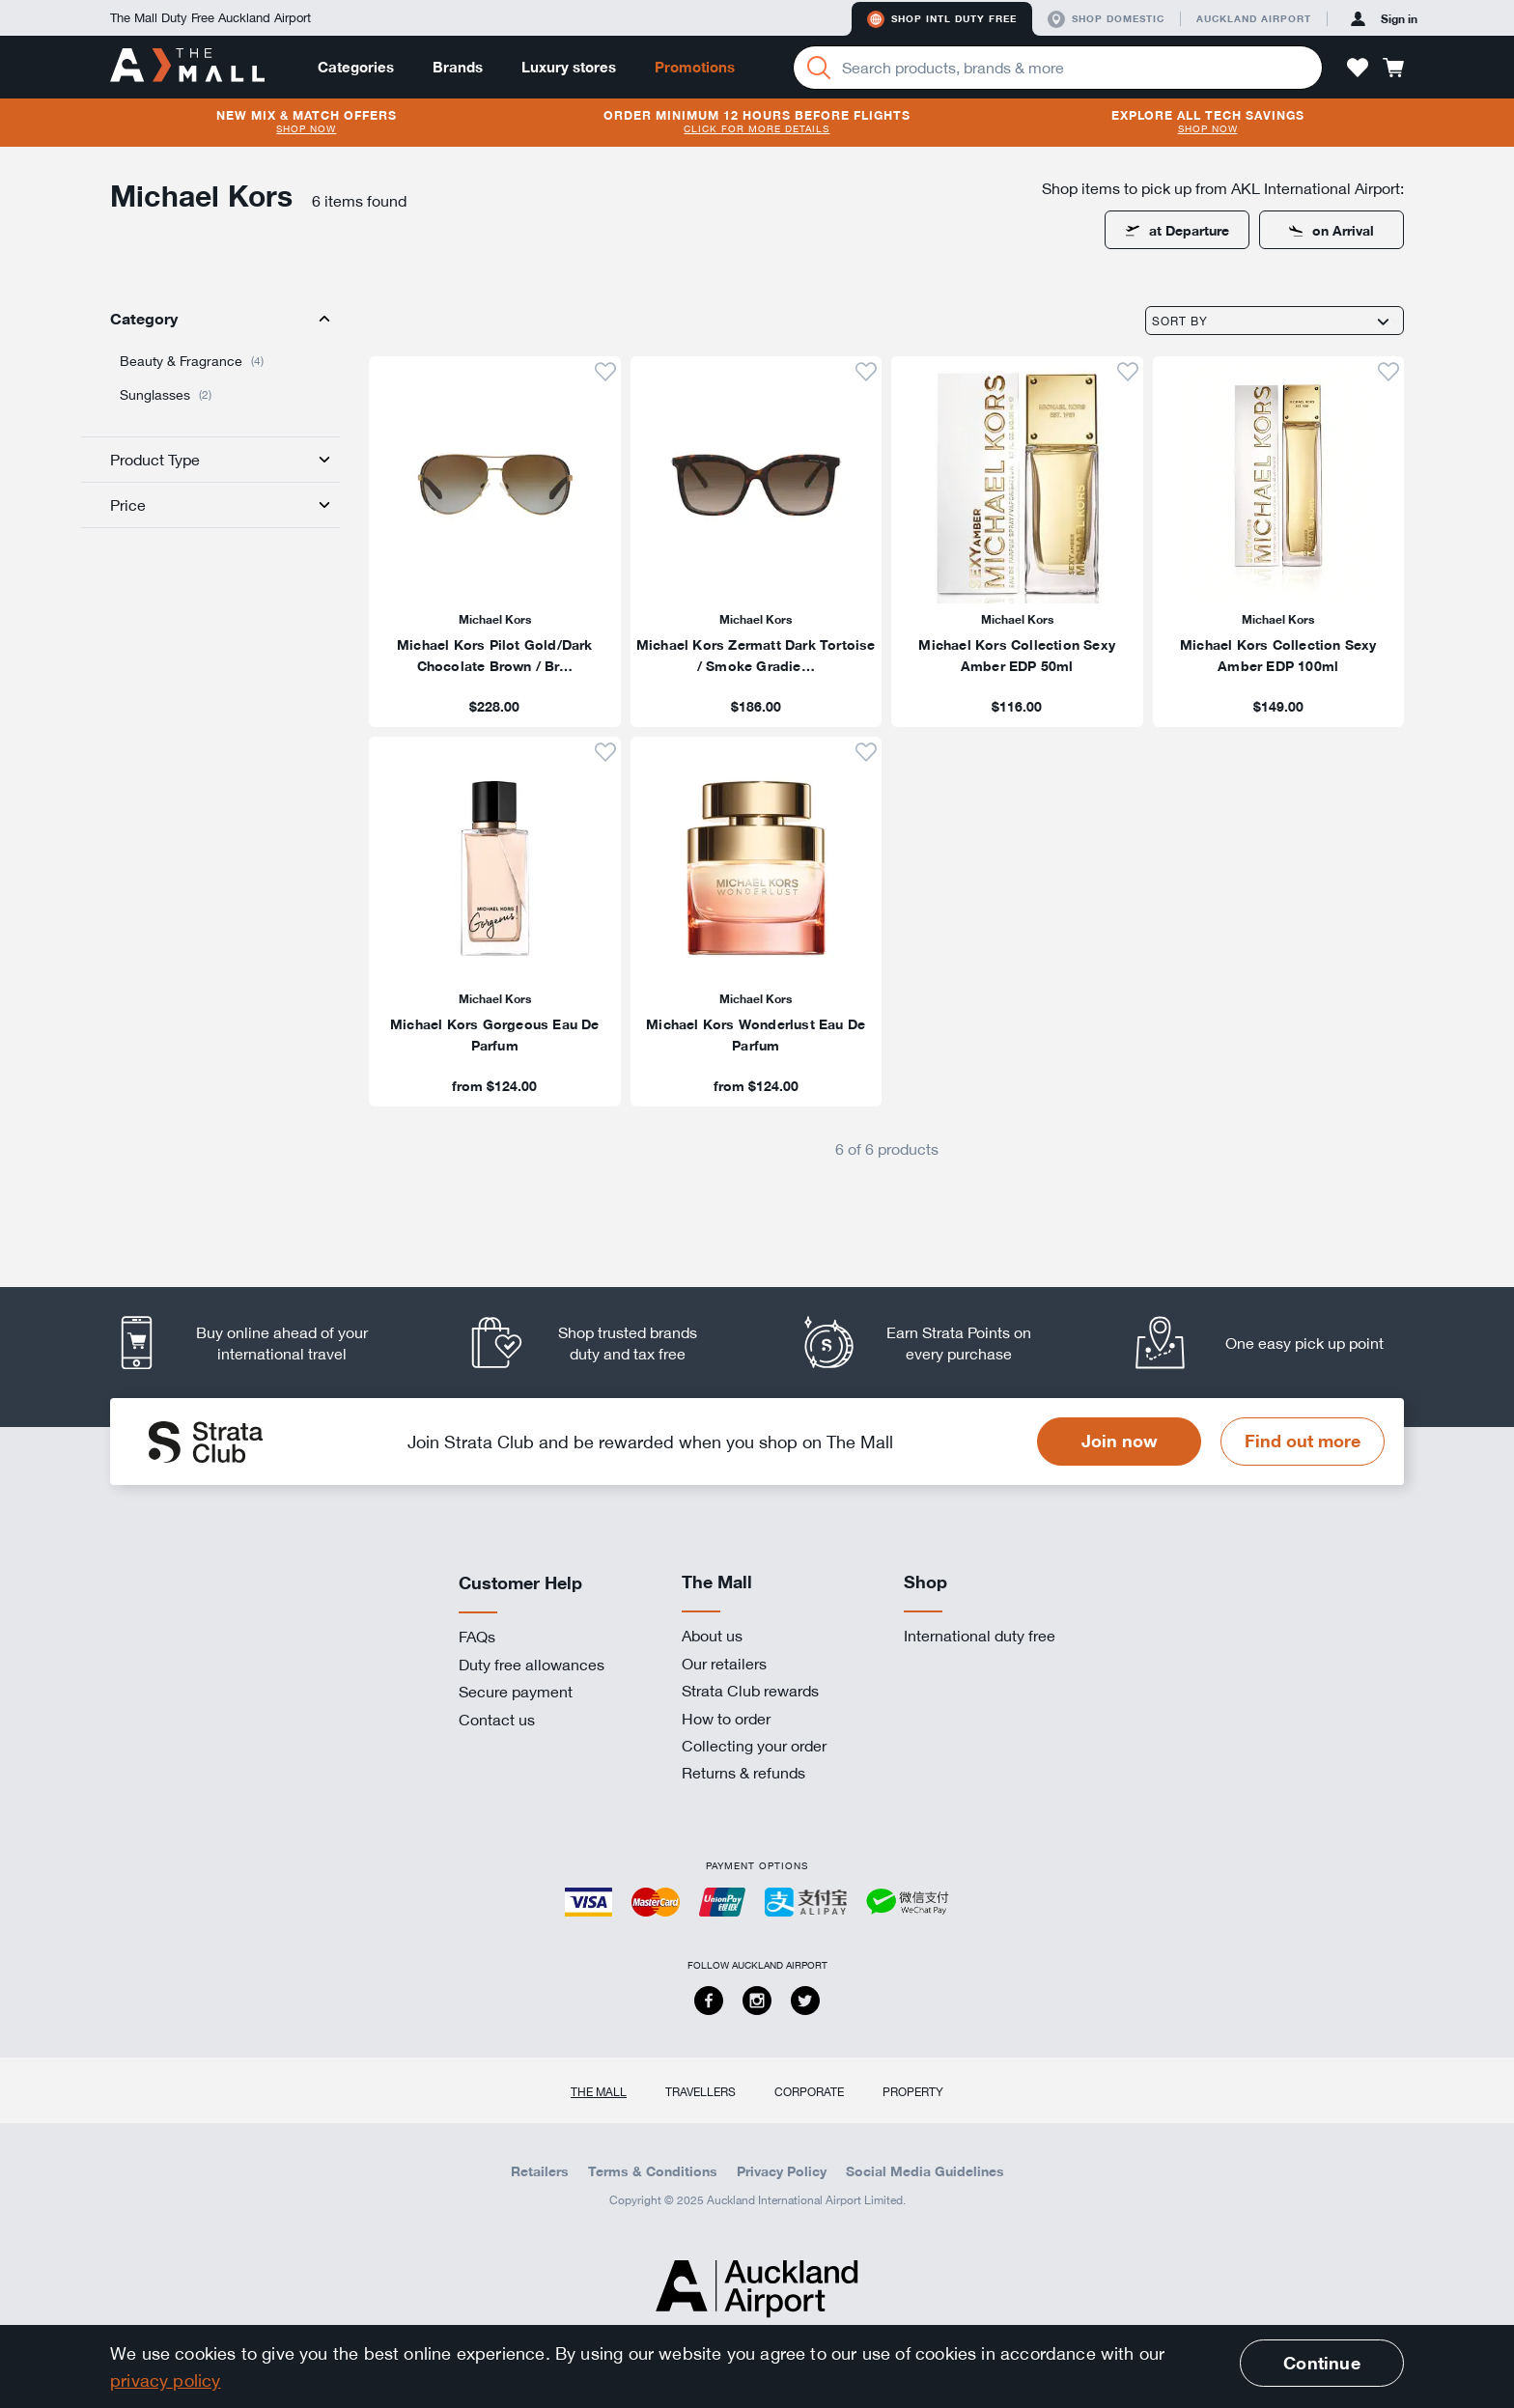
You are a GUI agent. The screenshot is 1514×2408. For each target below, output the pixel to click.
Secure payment (516, 1691)
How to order (726, 1718)
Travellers (700, 2091)
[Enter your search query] (1058, 67)
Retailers (540, 2171)
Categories (356, 67)
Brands (458, 67)
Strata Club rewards (750, 1690)
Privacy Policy (782, 2171)
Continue (1321, 2362)
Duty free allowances (531, 1664)
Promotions (695, 67)
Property (913, 2091)
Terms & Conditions (652, 2171)
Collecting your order (754, 1745)
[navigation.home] (187, 66)
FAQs (477, 1636)
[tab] (210, 319)
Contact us (497, 1719)
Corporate (809, 2091)
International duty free (979, 1635)
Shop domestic (1106, 19)
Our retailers (724, 1663)
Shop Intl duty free (942, 19)
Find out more (1302, 1440)
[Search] (818, 67)
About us (712, 1635)
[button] (1357, 67)
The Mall (599, 2091)
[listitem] (495, 541)
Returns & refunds (743, 1772)
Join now (1119, 1440)
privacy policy (165, 2380)
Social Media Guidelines (925, 2171)
